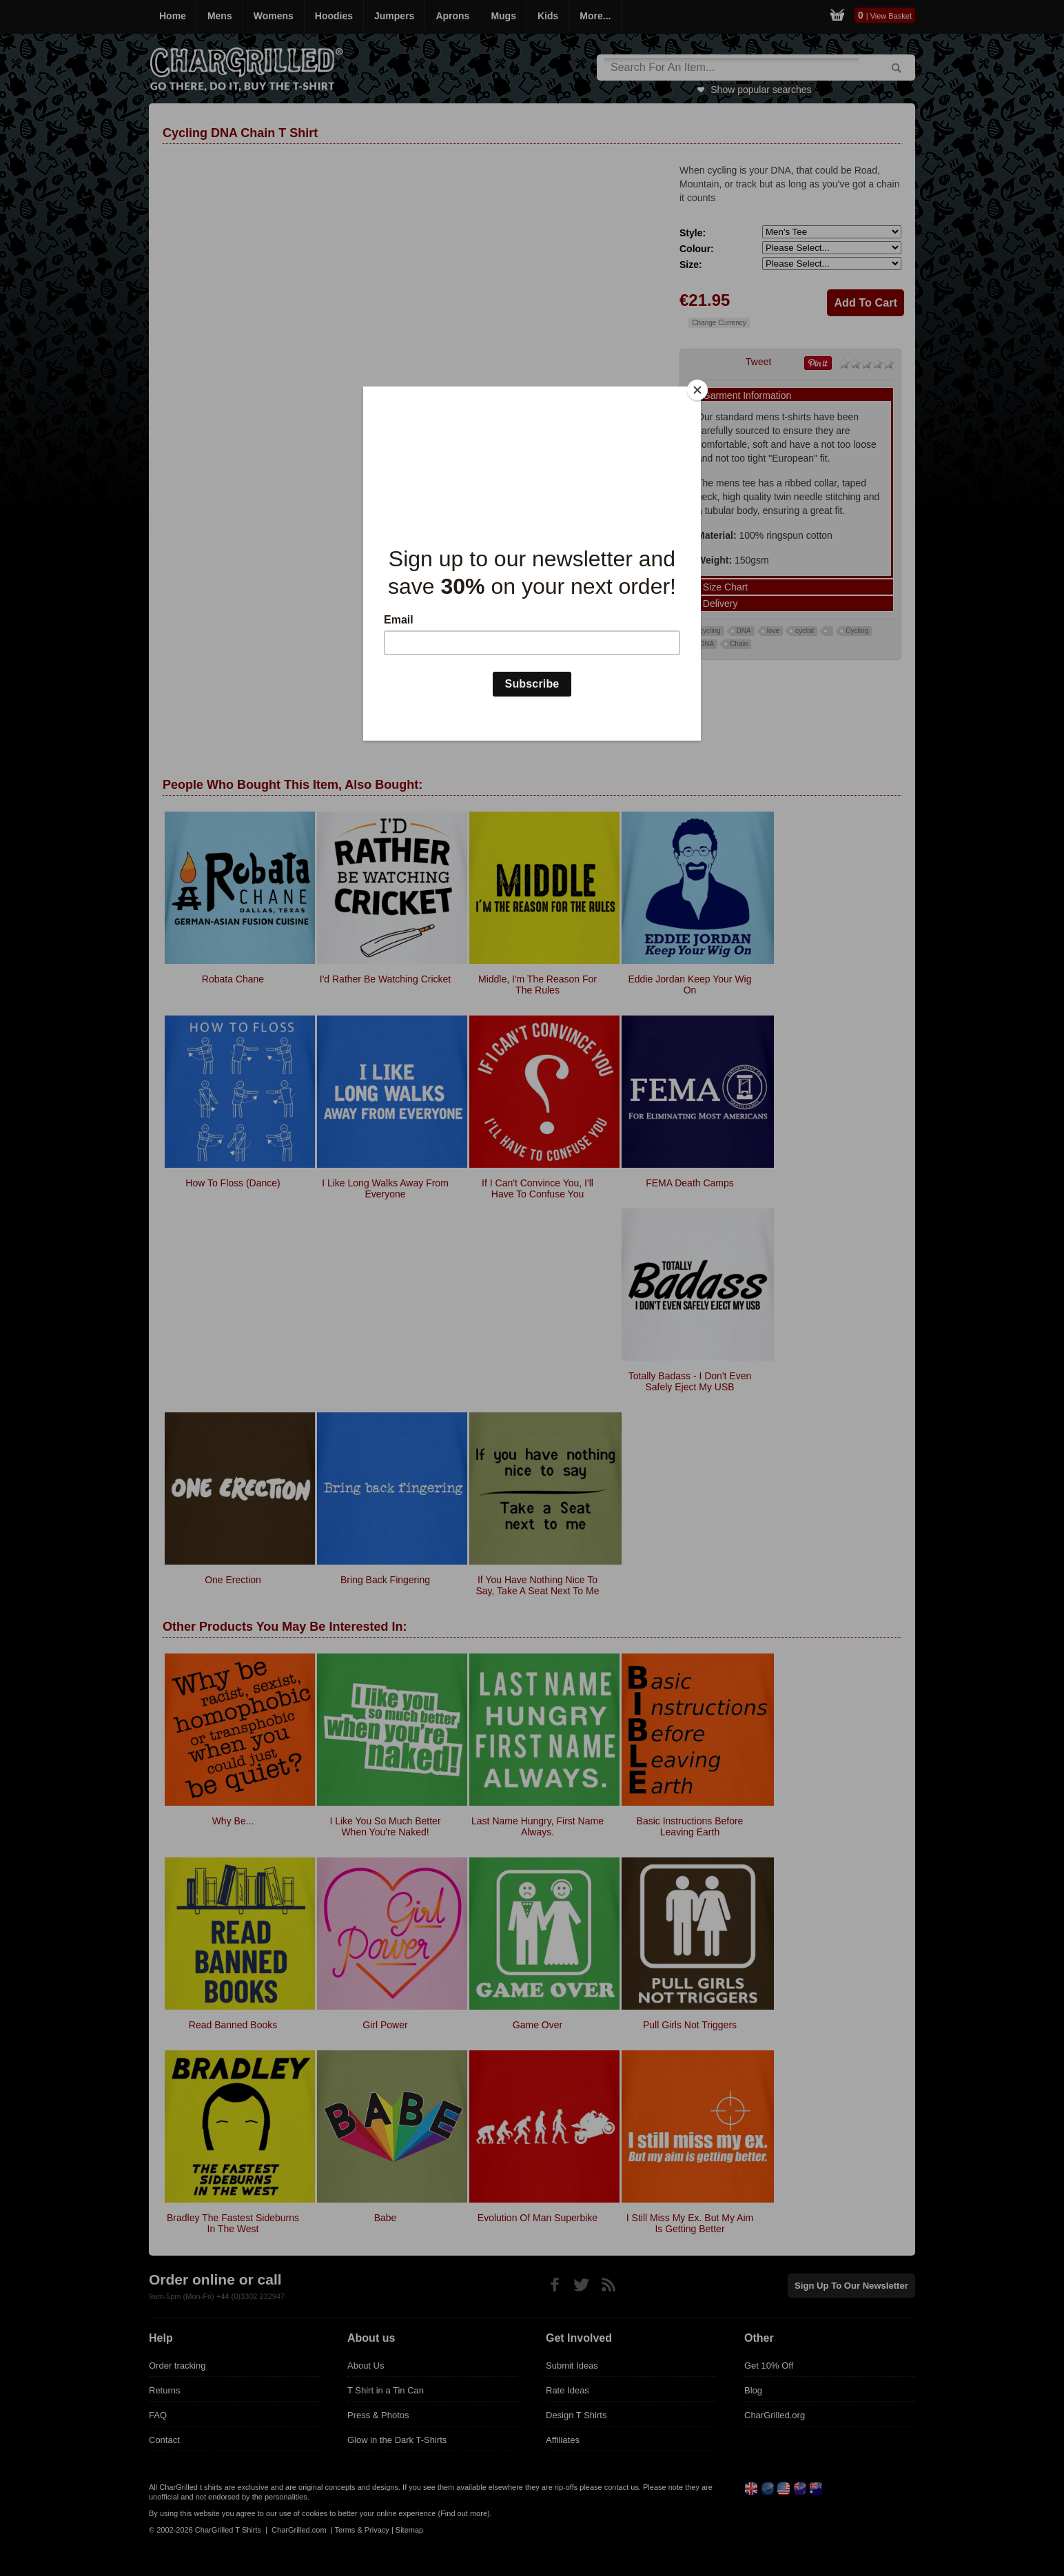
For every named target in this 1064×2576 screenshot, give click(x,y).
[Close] (697, 390)
